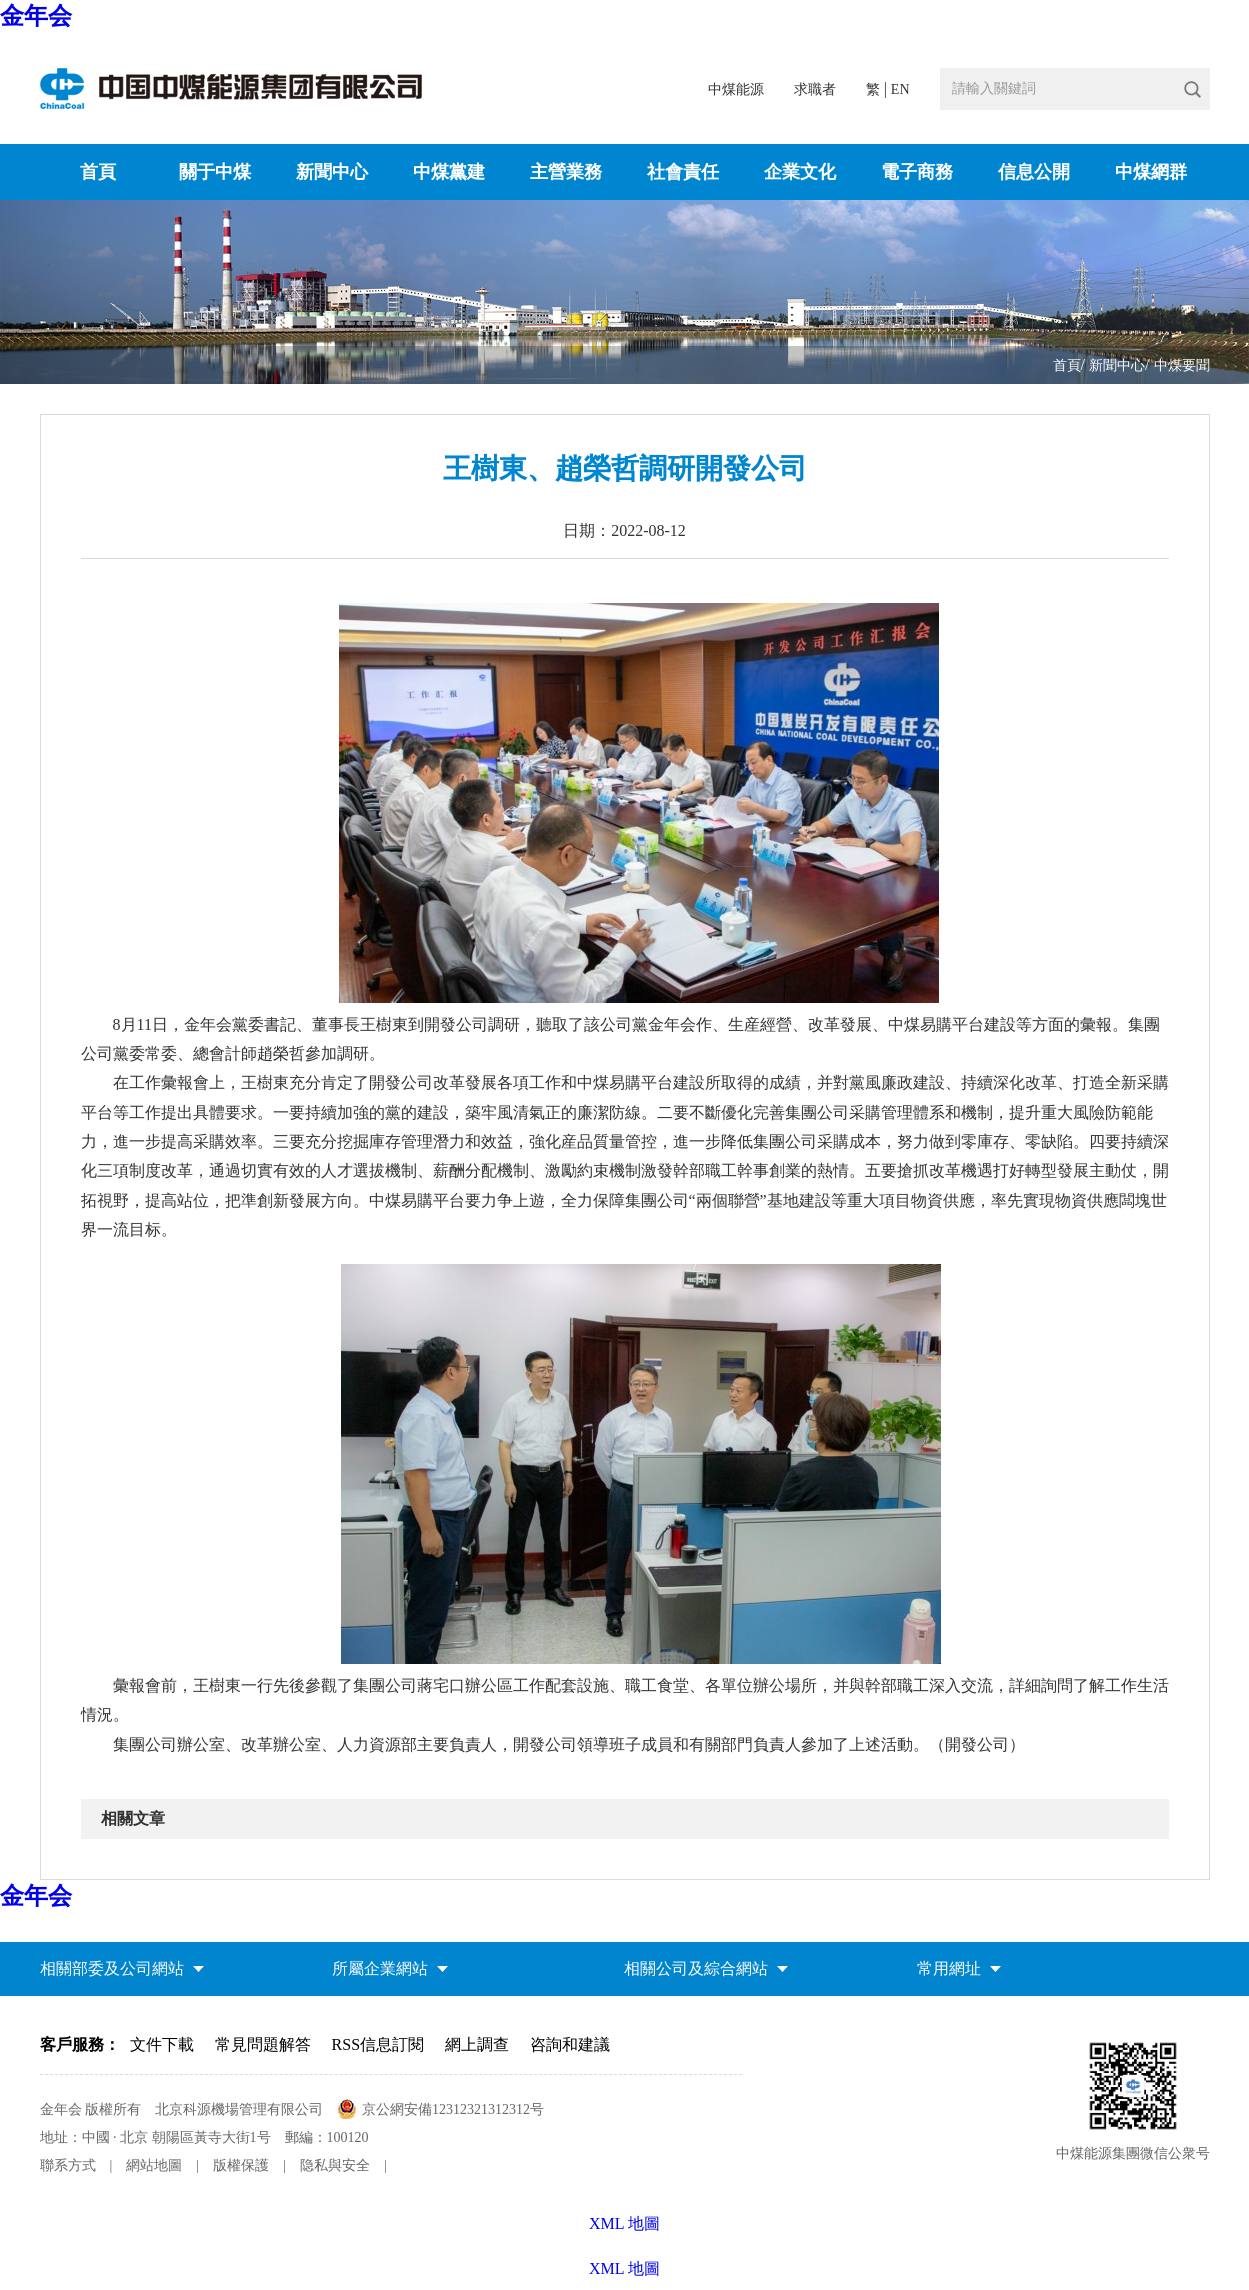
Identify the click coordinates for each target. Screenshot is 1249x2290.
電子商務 (917, 172)
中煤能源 (736, 89)
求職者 (815, 89)
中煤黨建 (449, 172)
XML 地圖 (624, 2268)
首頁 (98, 172)
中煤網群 (1151, 172)
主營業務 (566, 172)
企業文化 (800, 172)
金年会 (36, 16)
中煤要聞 (1182, 365)
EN (900, 89)
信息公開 (1034, 172)
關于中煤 (215, 172)
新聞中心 (332, 172)
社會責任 (683, 172)
